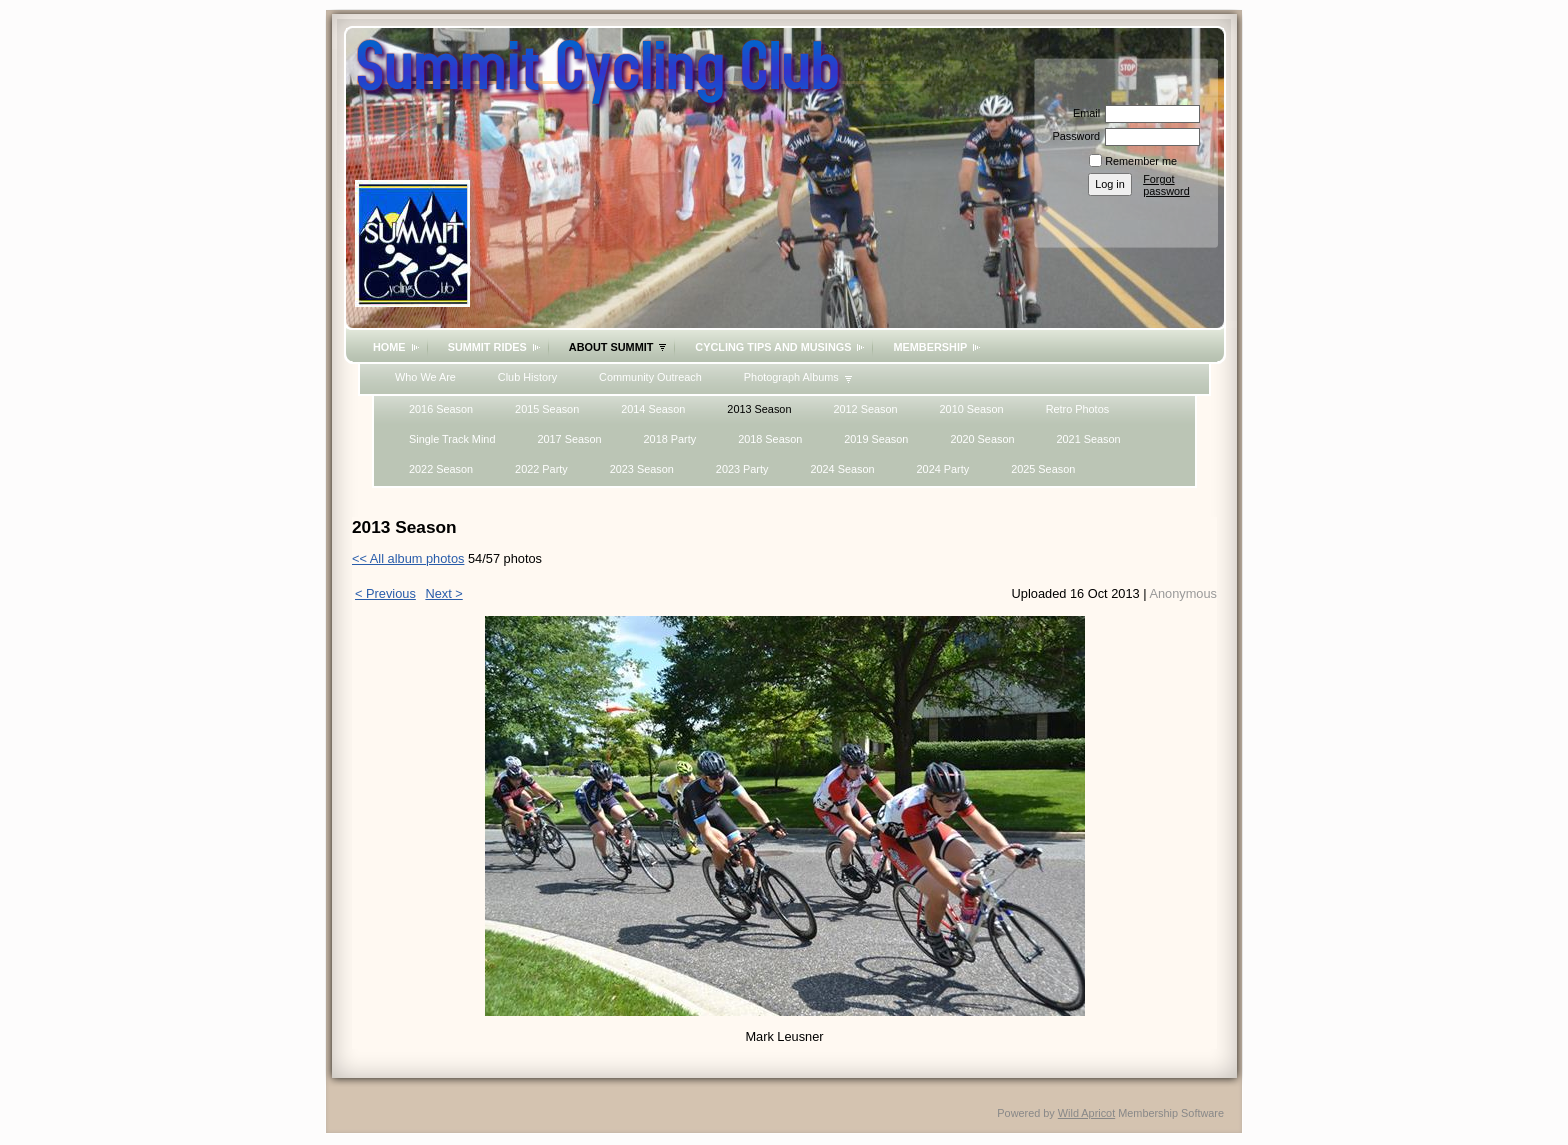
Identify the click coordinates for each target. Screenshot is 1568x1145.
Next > (443, 593)
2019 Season (876, 439)
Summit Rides (487, 347)
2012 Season (865, 409)
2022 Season (441, 469)
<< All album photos (408, 558)
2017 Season (569, 439)
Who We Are (425, 377)
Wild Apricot (1086, 1113)
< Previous (385, 593)
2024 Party (943, 469)
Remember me (1141, 161)
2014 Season (653, 409)
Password (1072, 136)
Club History (527, 377)
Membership (930, 347)
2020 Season (982, 439)
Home (389, 347)
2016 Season (441, 409)
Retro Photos (1077, 409)
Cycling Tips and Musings (773, 347)
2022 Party (541, 469)
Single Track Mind (452, 439)
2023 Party (742, 469)
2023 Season (642, 469)
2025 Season (1043, 469)
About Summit (611, 347)
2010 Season (972, 409)
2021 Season (1088, 439)
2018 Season (770, 439)
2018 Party (670, 439)
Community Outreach (650, 377)
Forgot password (1166, 185)
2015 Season (547, 409)
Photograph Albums (791, 377)
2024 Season (842, 469)
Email (1083, 113)
